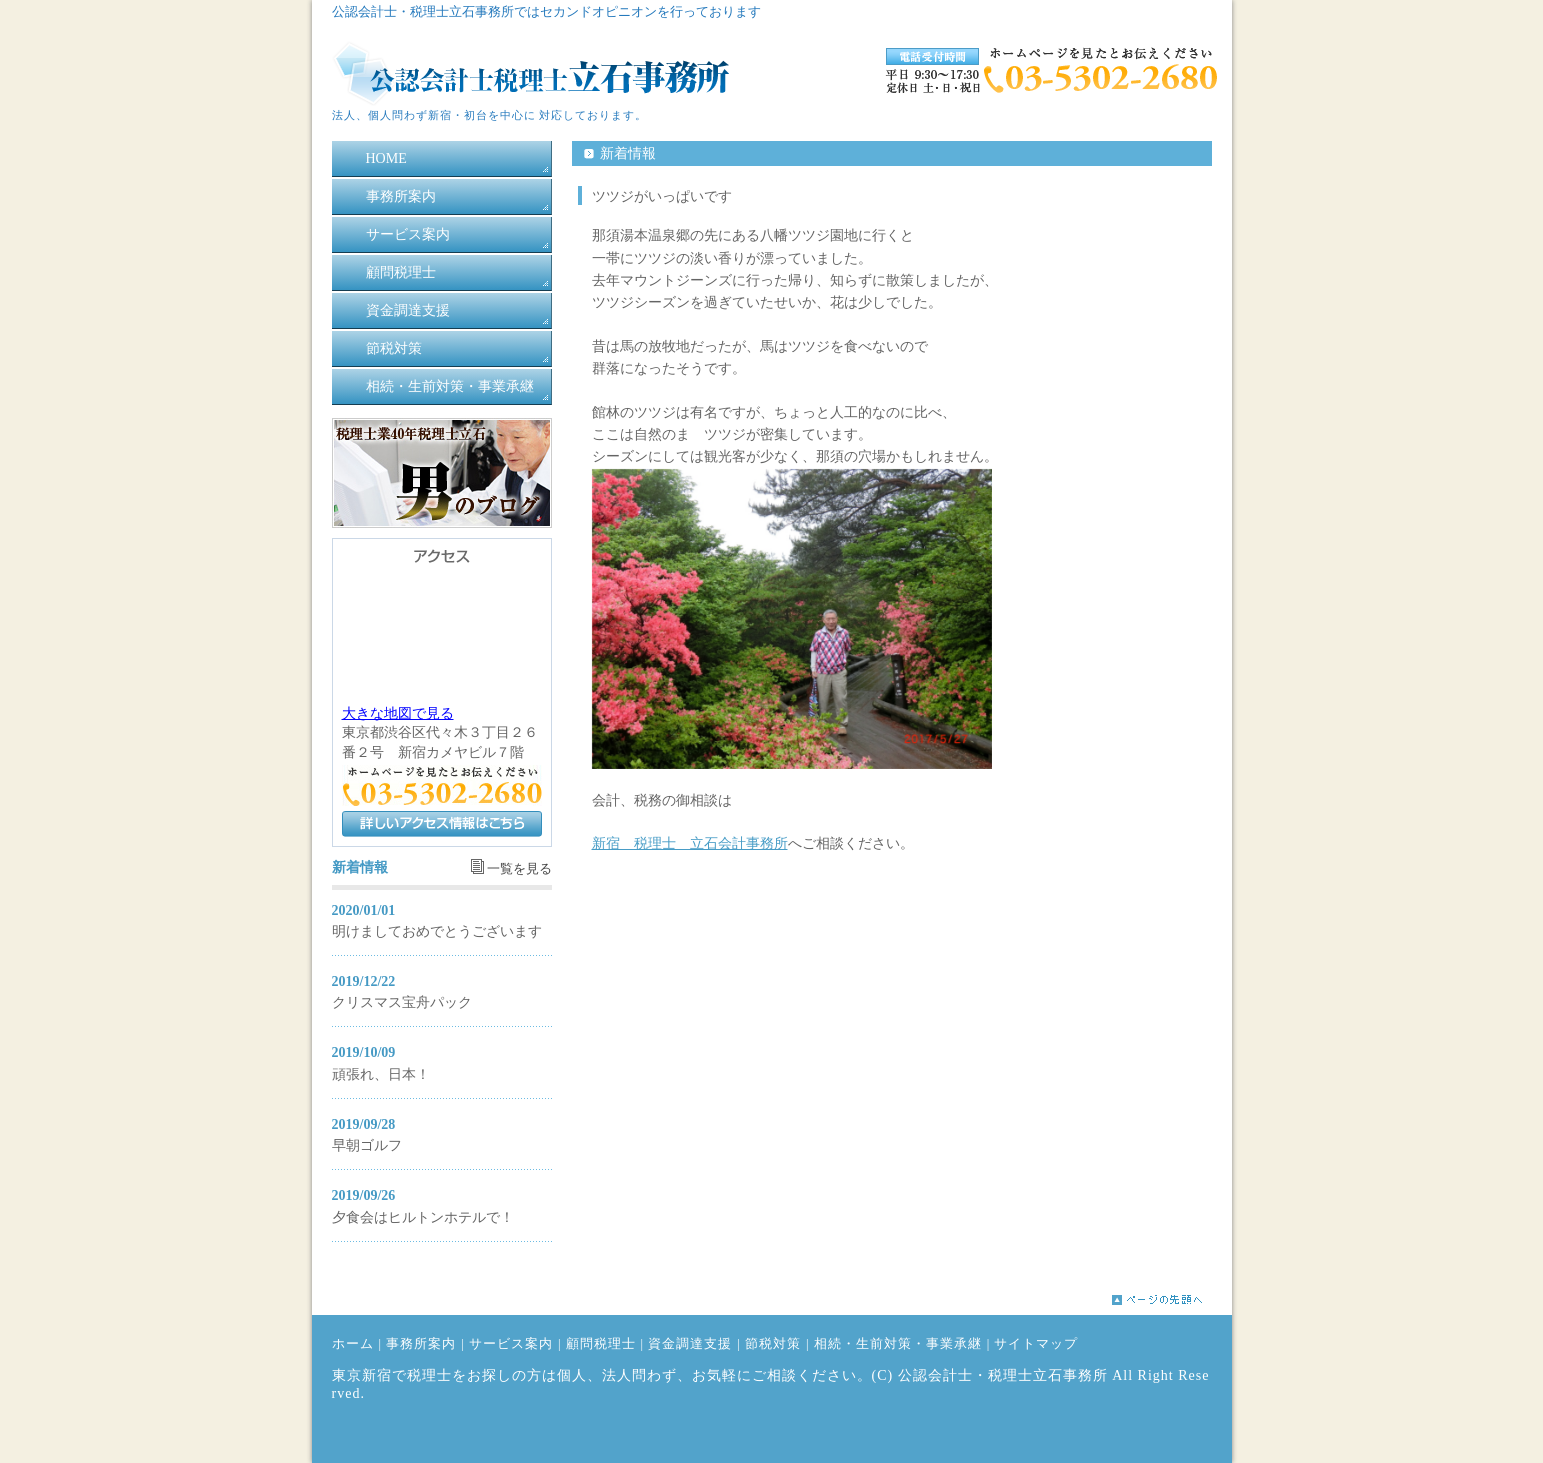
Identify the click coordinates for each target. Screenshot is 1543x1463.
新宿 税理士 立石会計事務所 (690, 843)
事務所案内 (401, 196)
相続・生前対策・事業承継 (450, 386)
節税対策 (394, 348)
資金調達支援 (408, 310)
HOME (386, 158)
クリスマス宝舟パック (402, 1002)
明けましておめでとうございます (437, 931)
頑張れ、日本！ (381, 1074)
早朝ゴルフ (367, 1145)
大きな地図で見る (398, 713)
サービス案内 (408, 234)
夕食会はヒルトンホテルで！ (423, 1217)
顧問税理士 (401, 272)
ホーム (353, 1344)
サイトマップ (1036, 1344)
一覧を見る (519, 869)
